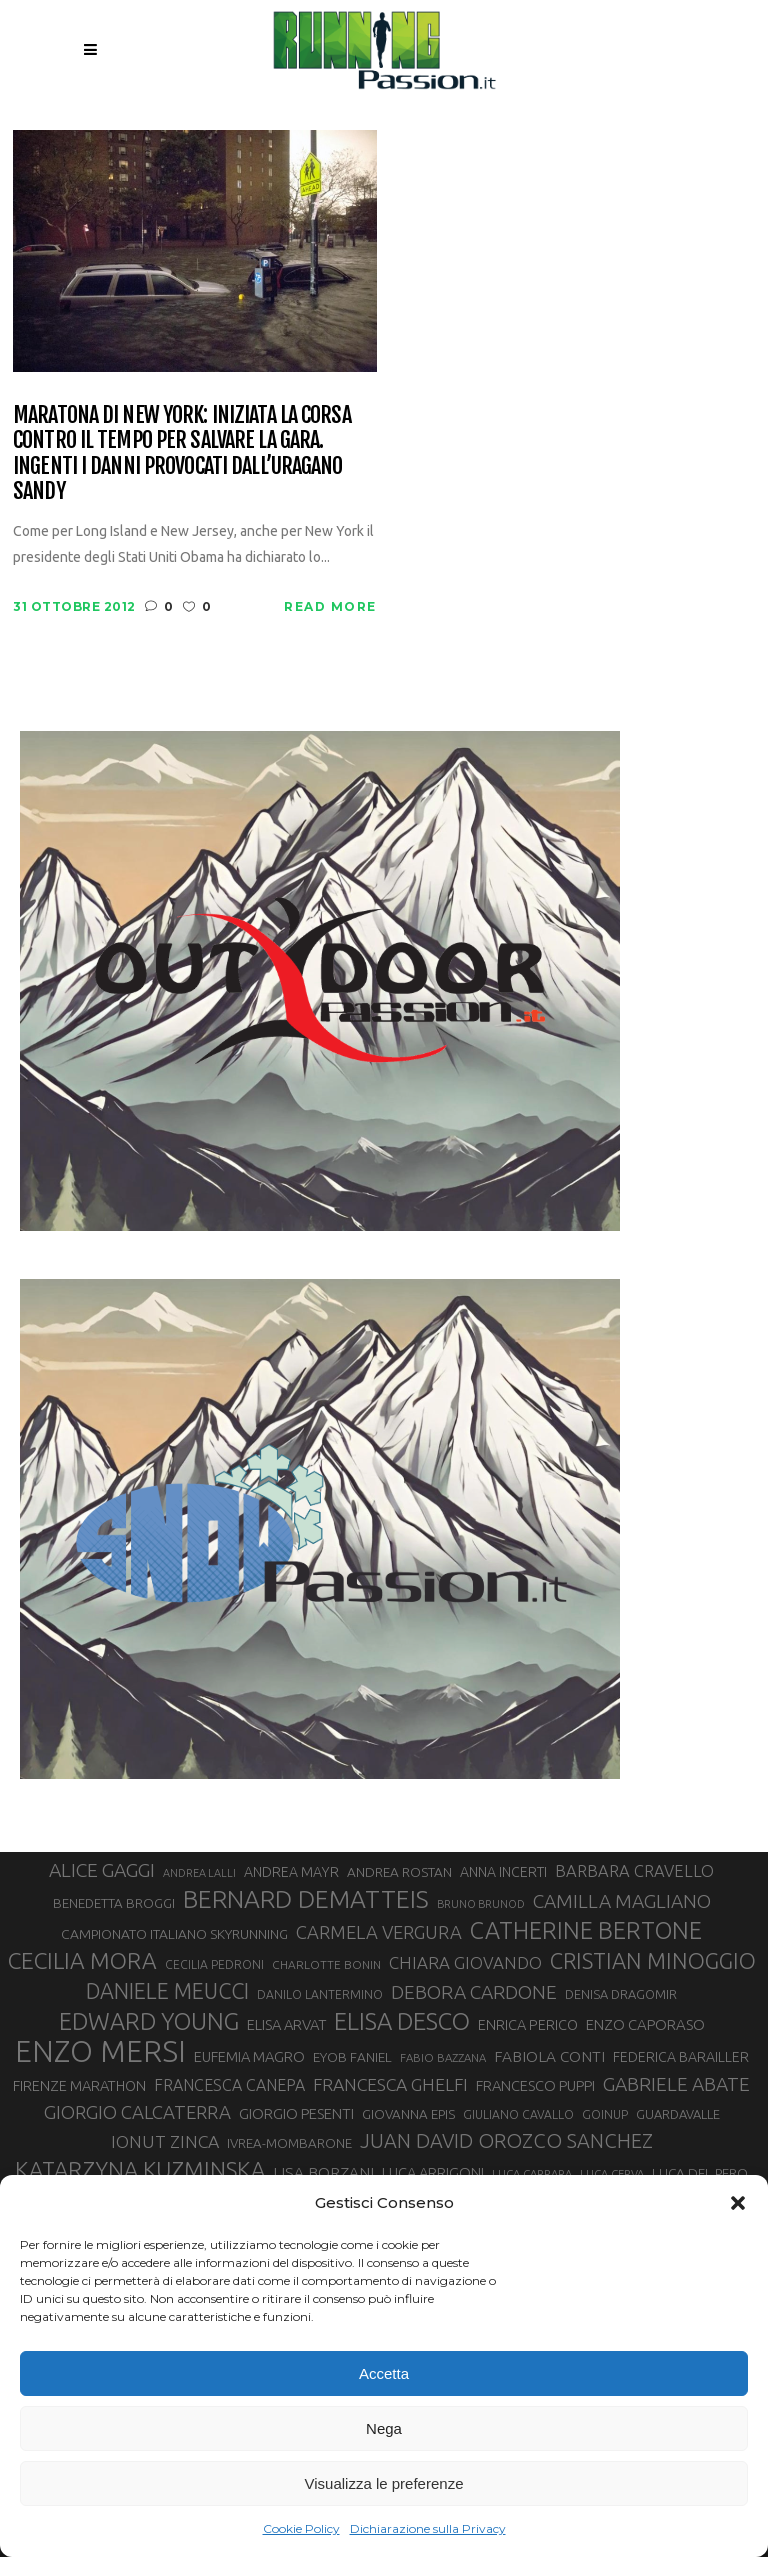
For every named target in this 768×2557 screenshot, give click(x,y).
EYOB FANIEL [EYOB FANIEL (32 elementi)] (352, 2057)
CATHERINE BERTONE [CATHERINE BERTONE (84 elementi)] (586, 1930)
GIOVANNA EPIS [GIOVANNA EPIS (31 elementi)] (408, 2114)
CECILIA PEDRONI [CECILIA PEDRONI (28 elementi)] (214, 1964)
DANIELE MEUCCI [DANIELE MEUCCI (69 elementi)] (167, 1991)
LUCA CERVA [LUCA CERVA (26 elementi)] (612, 2173)
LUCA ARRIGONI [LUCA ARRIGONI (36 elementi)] (433, 2172)
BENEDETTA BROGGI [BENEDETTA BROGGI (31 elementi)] (114, 1903)
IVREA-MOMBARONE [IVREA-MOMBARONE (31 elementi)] (289, 2143)
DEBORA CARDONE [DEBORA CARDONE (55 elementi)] (474, 1992)
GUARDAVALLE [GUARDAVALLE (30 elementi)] (678, 2114)
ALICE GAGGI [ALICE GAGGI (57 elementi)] (102, 1870)
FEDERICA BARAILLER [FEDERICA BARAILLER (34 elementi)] (681, 2057)
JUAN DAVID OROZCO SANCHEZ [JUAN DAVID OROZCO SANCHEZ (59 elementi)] (506, 2140)
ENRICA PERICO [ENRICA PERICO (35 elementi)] (528, 2024)
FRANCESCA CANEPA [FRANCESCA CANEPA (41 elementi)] (229, 2085)
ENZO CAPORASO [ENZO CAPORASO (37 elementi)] (645, 2024)
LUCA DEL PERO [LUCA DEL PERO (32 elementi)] (700, 2173)
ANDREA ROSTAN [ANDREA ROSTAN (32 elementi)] (399, 1872)
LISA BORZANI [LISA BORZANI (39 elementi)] (323, 2172)
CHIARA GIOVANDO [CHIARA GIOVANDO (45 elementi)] (465, 1962)
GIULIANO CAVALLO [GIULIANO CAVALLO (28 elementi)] (518, 2114)
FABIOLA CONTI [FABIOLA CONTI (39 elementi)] (549, 2056)
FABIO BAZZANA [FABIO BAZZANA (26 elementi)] (443, 2057)
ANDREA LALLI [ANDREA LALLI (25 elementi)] (199, 1873)
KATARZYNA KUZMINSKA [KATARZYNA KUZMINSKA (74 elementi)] (140, 2169)
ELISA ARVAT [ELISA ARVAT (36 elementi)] (286, 2024)
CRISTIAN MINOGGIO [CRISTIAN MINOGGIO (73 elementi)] (653, 1960)
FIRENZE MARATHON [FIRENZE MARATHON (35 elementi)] (79, 2085)
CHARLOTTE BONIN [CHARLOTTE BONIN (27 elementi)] (326, 1964)
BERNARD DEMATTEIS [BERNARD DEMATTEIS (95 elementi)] (306, 1899)
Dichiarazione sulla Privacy (428, 2528)
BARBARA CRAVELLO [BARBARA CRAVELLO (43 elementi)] (634, 1871)
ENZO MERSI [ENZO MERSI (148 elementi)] (100, 2052)
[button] (738, 2203)
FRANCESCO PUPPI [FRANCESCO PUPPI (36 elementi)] (535, 2085)
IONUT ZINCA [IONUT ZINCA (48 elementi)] (165, 2141)
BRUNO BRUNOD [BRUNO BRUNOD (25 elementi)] (481, 1904)
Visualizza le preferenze (384, 2483)
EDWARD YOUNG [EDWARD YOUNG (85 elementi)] (149, 2021)
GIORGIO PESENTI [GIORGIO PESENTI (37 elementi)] (296, 2113)
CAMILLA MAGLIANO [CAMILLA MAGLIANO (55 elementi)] (622, 1901)
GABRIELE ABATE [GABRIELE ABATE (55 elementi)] (676, 2084)
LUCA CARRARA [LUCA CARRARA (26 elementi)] (532, 2173)
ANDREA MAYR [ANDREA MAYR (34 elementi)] (291, 1872)
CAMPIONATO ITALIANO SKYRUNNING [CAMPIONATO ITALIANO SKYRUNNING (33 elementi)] (174, 1934)
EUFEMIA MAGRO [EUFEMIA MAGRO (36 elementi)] (249, 2056)
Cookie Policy (301, 2528)
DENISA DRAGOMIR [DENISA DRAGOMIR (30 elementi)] (621, 1994)
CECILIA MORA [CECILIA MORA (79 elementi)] (82, 1960)
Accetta (384, 2373)
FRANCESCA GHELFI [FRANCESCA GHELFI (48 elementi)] (390, 2084)
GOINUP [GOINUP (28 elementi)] (605, 2114)
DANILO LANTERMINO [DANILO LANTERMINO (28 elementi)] (320, 1994)
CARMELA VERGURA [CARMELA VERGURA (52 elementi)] (379, 1932)
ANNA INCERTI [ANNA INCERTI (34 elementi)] (503, 1872)
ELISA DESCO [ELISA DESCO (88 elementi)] (402, 2022)
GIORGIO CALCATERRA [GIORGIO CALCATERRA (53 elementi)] (137, 2112)
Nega (384, 2428)
